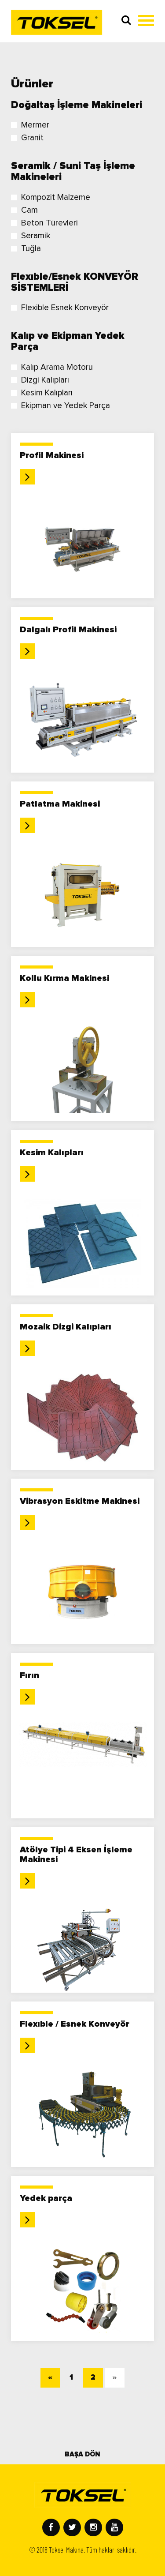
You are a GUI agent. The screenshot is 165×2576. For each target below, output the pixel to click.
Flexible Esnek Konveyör (60, 308)
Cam (24, 210)
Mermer (30, 125)
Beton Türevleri (44, 223)
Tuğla (26, 249)
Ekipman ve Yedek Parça (60, 406)
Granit (27, 138)
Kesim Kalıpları (42, 393)
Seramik (30, 236)
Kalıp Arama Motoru (52, 367)
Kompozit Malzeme (50, 197)
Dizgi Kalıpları (40, 380)
